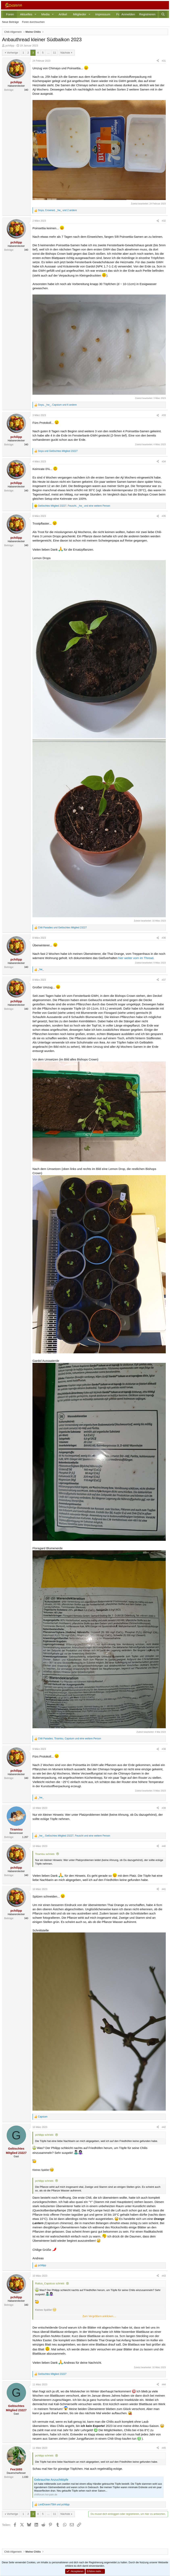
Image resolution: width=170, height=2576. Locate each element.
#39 (164, 1808)
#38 (164, 1749)
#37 (164, 979)
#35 (164, 516)
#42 (164, 2127)
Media (45, 14)
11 (54, 52)
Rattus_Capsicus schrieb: (50, 2283)
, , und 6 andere (57, 404)
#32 (164, 220)
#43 (164, 2275)
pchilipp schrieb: (44, 2134)
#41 (164, 1889)
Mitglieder (79, 14)
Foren (10, 14)
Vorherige (12, 52)
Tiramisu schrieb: (45, 1853)
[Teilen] (157, 61)
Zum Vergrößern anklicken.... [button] (99, 2316)
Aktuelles (26, 14)
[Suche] (163, 14)
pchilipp (9, 45)
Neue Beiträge (10, 21)
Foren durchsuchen (33, 21)
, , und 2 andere (57, 210)
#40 (164, 1846)
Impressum (102, 14)
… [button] (48, 52)
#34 (164, 461)
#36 (164, 937)
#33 (164, 415)
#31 (164, 60)
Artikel (63, 14)
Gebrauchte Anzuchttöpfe (51, 2479)
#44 (164, 2384)
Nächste (65, 52)
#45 (164, 2448)
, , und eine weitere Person (74, 505)
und (58, 451)
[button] (35, 14)
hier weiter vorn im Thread (135, 958)
